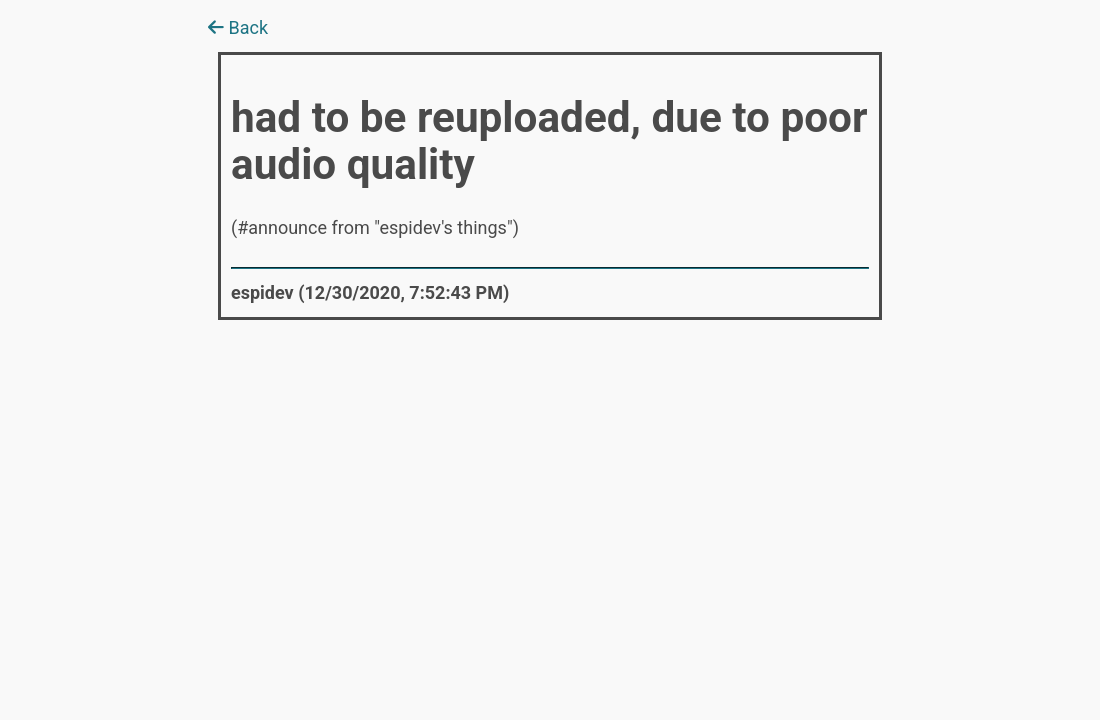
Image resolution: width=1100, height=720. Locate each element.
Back (238, 27)
